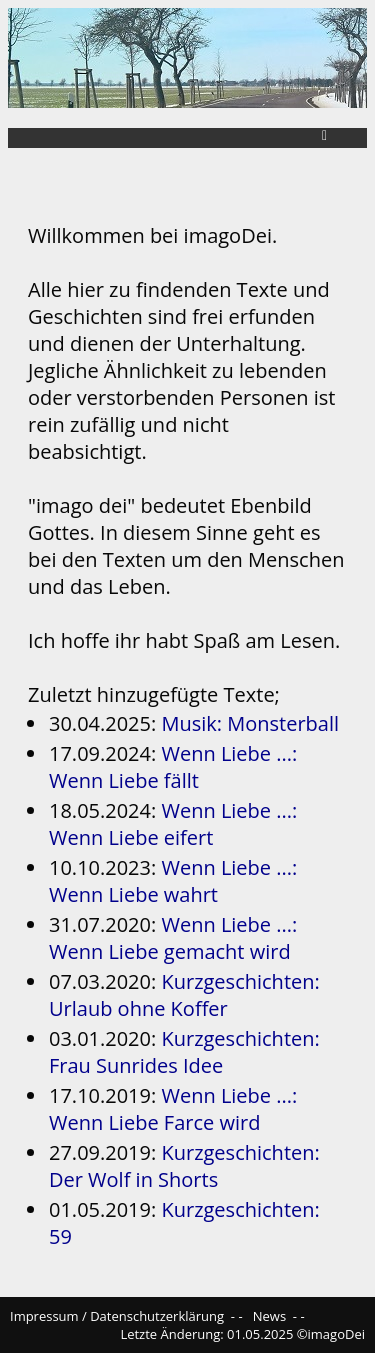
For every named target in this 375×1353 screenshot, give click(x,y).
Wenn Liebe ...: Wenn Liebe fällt (173, 767)
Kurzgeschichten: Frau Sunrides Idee (184, 1052)
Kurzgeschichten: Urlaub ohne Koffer (184, 995)
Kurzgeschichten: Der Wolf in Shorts (184, 1166)
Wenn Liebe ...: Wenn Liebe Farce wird (173, 1109)
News (269, 1316)
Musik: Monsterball (250, 723)
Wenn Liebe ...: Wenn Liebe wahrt (173, 881)
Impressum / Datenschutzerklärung (117, 1316)
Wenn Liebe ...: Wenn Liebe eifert (173, 824)
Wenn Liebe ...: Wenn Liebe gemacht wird (173, 938)
